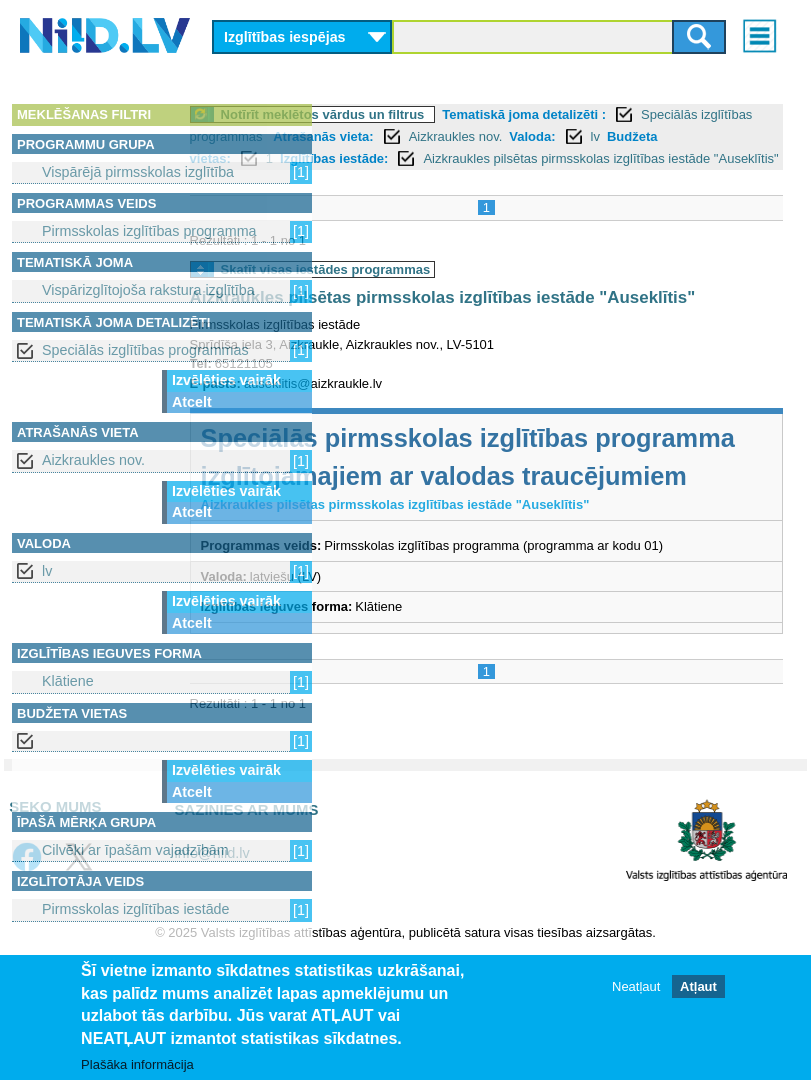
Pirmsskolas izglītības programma (149, 231)
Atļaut (698, 986)
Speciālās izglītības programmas (145, 350)
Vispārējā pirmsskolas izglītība (138, 172)
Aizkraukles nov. (93, 460)
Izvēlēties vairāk (226, 380)
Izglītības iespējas (285, 37)
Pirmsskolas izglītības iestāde (136, 909)
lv (47, 571)
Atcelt (192, 402)
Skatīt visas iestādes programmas (464, 292)
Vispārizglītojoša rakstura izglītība (148, 290)
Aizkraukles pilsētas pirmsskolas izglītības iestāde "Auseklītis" (589, 180)
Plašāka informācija (137, 1064)
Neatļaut (636, 986)
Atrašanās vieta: (616, 136)
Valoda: (382, 158)
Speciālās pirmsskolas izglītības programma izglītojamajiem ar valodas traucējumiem (533, 524)
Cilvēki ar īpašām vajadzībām (135, 850)
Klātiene (68, 681)
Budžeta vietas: (503, 158)
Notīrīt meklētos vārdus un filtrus (461, 114)
